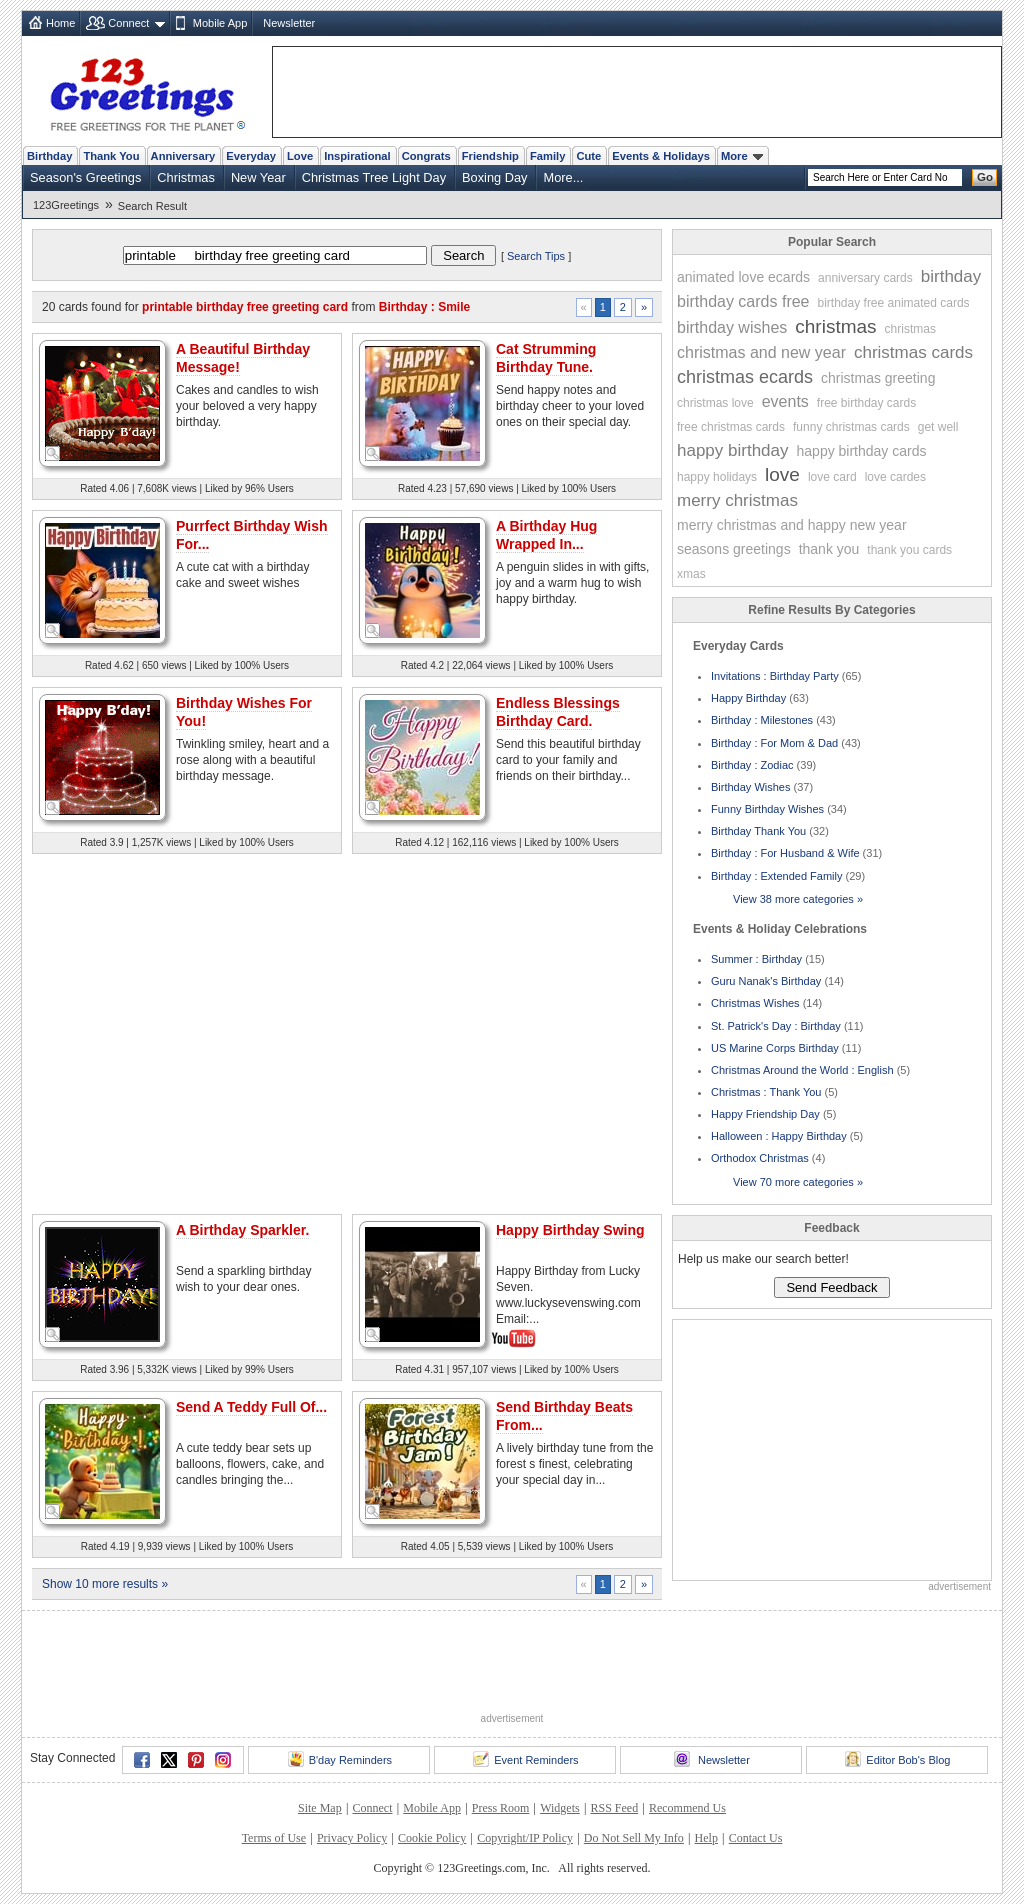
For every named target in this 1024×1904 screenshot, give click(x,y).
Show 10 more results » (105, 1584)
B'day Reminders (340, 1759)
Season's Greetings (85, 177)
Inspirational (357, 156)
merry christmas (737, 500)
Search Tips (536, 256)
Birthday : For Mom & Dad (774, 743)
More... (563, 177)
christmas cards (913, 352)
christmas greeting (878, 378)
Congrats (426, 156)
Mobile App (220, 23)
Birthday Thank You (758, 831)
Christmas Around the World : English (802, 1070)
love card (832, 477)
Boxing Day (494, 177)
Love (300, 156)
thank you (829, 549)
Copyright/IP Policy (525, 1838)
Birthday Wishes (750, 787)
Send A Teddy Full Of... (251, 1407)
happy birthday (733, 450)
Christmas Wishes (755, 1003)
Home (60, 23)
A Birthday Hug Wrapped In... (546, 535)
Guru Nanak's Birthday (766, 981)
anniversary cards (865, 278)
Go (985, 177)
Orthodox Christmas (760, 1158)
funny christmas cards (851, 427)
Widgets (560, 1808)
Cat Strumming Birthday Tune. (546, 358)
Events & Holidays (661, 156)
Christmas (186, 177)
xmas (691, 574)
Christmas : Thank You (766, 1092)
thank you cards (909, 550)
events (785, 401)
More (742, 156)
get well (938, 427)
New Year (258, 177)
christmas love (715, 403)
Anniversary (183, 156)
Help (706, 1838)
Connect (128, 23)
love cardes (895, 477)
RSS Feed (614, 1808)
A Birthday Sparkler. (242, 1230)
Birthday (49, 156)
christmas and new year (761, 352)
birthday (951, 276)
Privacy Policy (352, 1838)
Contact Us (756, 1838)
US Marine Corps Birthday (775, 1048)
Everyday (251, 156)
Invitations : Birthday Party (775, 676)
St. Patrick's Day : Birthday (776, 1026)
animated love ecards (743, 277)
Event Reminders (525, 1759)
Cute (588, 156)
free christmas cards (731, 427)
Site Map (320, 1808)
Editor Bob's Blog (897, 1759)
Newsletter (289, 23)
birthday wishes (732, 327)
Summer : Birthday (756, 959)
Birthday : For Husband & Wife (785, 853)
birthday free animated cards (894, 303)
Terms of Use (274, 1838)
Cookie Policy (432, 1838)
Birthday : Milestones (762, 720)
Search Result (152, 206)
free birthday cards (866, 403)
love (782, 474)
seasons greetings (734, 549)
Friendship (490, 156)
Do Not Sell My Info (634, 1838)
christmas (835, 326)
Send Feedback (831, 1287)
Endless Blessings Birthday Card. (558, 712)
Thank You (111, 156)
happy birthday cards (862, 451)
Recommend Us (687, 1808)
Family (547, 156)
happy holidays (717, 477)
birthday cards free (743, 301)
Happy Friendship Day (765, 1114)
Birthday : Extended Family (776, 876)
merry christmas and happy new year (792, 525)
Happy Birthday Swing (570, 1230)
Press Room (501, 1808)
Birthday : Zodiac (752, 765)
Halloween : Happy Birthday (779, 1136)
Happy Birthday (748, 698)
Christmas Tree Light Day (374, 177)
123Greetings (66, 205)
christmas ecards (745, 377)
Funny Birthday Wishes (767, 809)
